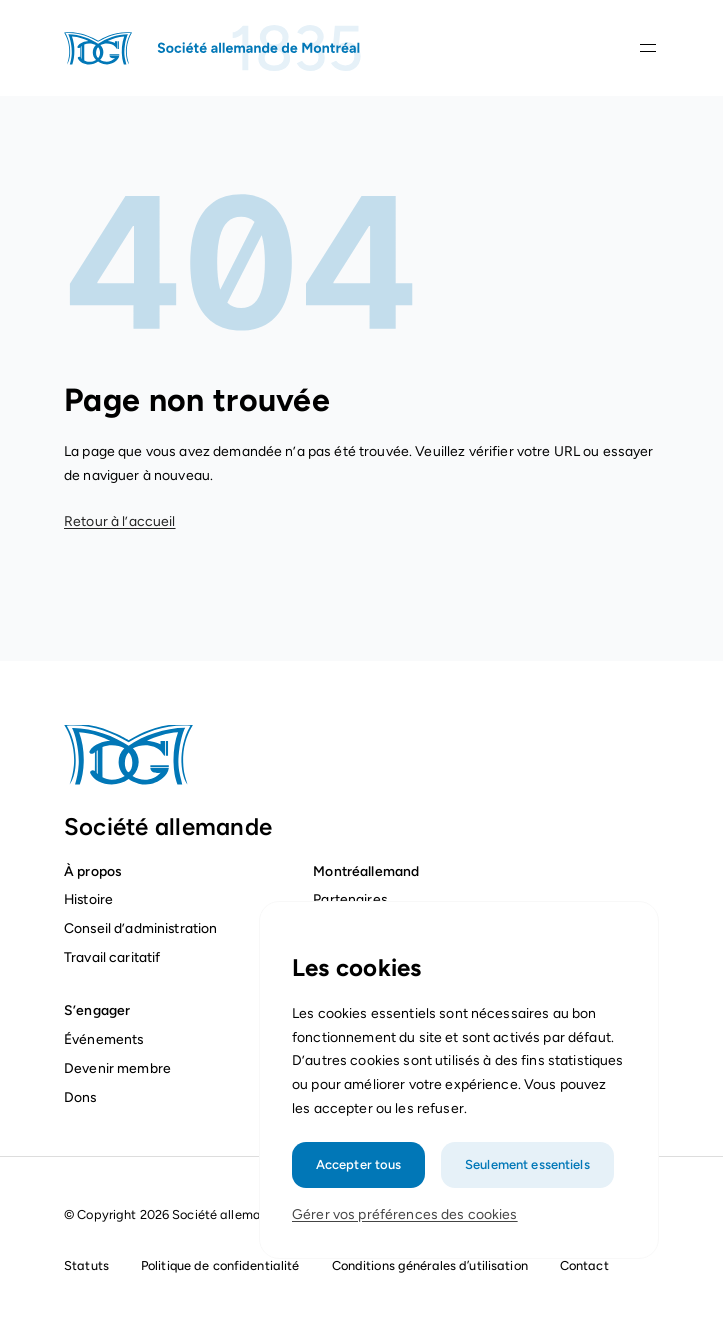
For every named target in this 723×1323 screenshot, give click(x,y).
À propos (92, 871)
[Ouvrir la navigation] (648, 48)
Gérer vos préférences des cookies (405, 1214)
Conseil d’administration (140, 928)
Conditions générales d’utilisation (430, 1265)
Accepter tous (359, 1164)
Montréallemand (366, 871)
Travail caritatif (114, 957)
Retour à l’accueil (120, 521)
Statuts (86, 1265)
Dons (82, 1097)
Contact (584, 1265)
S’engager (97, 1010)
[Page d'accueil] (214, 48)
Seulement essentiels (527, 1164)
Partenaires (350, 899)
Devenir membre (117, 1068)
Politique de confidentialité (220, 1265)
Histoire (88, 899)
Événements (103, 1039)
